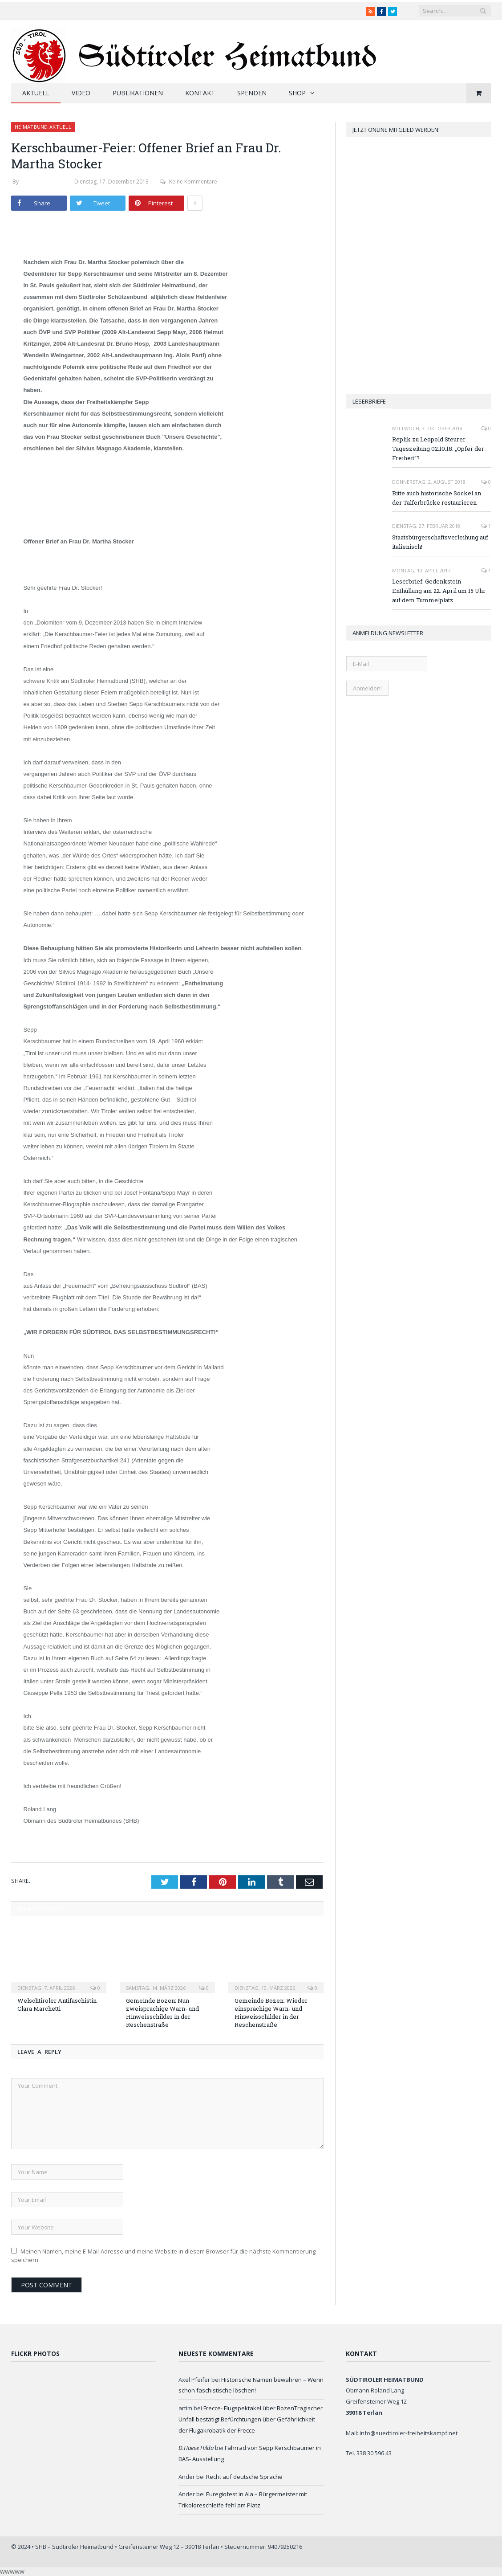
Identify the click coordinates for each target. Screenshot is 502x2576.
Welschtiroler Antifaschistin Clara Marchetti (57, 2004)
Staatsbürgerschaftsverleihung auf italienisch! (440, 542)
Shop (297, 93)
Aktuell (35, 93)
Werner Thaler (42, 181)
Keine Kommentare (188, 181)
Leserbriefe (369, 401)
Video (81, 93)
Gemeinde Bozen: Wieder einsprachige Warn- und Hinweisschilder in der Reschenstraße (271, 2012)
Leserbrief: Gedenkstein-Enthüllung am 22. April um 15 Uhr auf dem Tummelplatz (439, 590)
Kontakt (200, 93)
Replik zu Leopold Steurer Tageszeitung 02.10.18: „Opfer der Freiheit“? (438, 448)
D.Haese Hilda (196, 2448)
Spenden (252, 93)
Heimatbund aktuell (43, 126)
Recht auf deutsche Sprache (244, 2477)
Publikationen (138, 93)
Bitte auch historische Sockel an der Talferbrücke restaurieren (436, 497)
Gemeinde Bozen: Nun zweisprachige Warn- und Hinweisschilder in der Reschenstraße (162, 2012)
